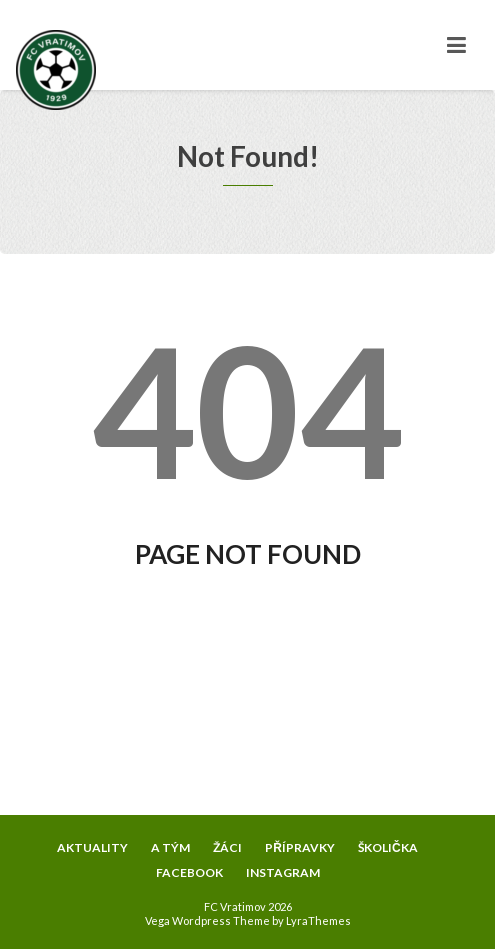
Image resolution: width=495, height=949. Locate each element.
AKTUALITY (92, 847)
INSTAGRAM (283, 872)
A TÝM (170, 847)
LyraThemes (318, 920)
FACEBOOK (189, 872)
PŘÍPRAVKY (300, 847)
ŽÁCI (227, 847)
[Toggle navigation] (456, 45)
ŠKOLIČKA (388, 847)
